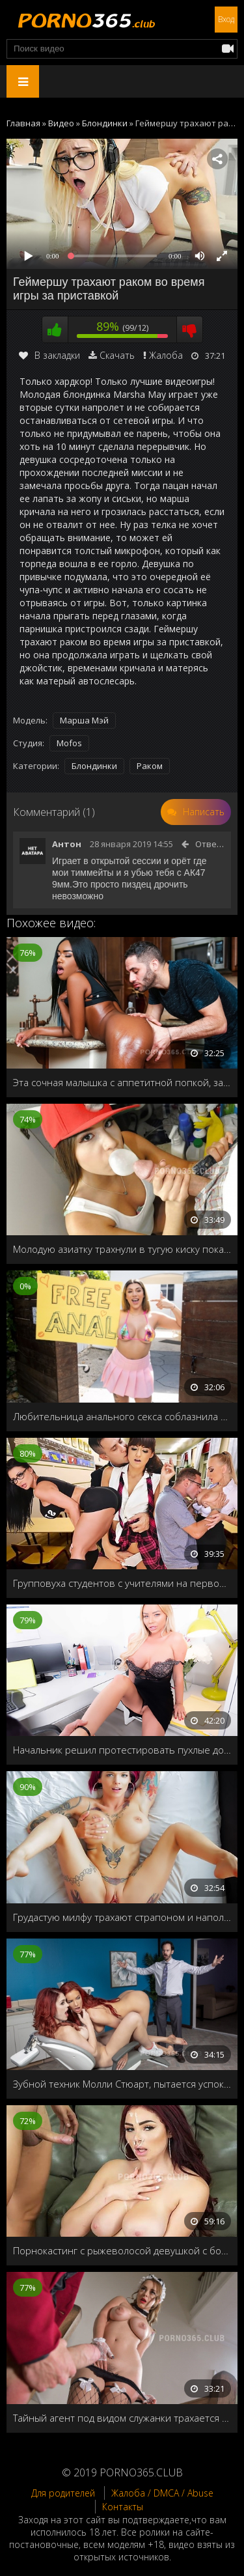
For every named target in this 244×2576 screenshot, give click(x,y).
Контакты (122, 2506)
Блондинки (94, 766)
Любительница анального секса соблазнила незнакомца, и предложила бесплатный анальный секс (122, 1416)
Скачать (117, 355)
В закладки (49, 355)
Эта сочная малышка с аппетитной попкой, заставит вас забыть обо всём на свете (122, 1082)
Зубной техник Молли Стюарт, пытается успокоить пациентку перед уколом (122, 2083)
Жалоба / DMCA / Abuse (162, 2493)
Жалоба (166, 355)
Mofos (69, 743)
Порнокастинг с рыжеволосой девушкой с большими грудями (122, 2250)
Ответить (215, 844)
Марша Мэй (84, 720)
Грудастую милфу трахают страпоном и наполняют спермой (122, 1917)
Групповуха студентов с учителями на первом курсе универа (122, 1582)
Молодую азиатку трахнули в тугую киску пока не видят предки (122, 1248)
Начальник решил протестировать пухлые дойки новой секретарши (122, 1749)
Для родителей (63, 2493)
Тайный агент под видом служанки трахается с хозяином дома (122, 2417)
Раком (150, 766)
